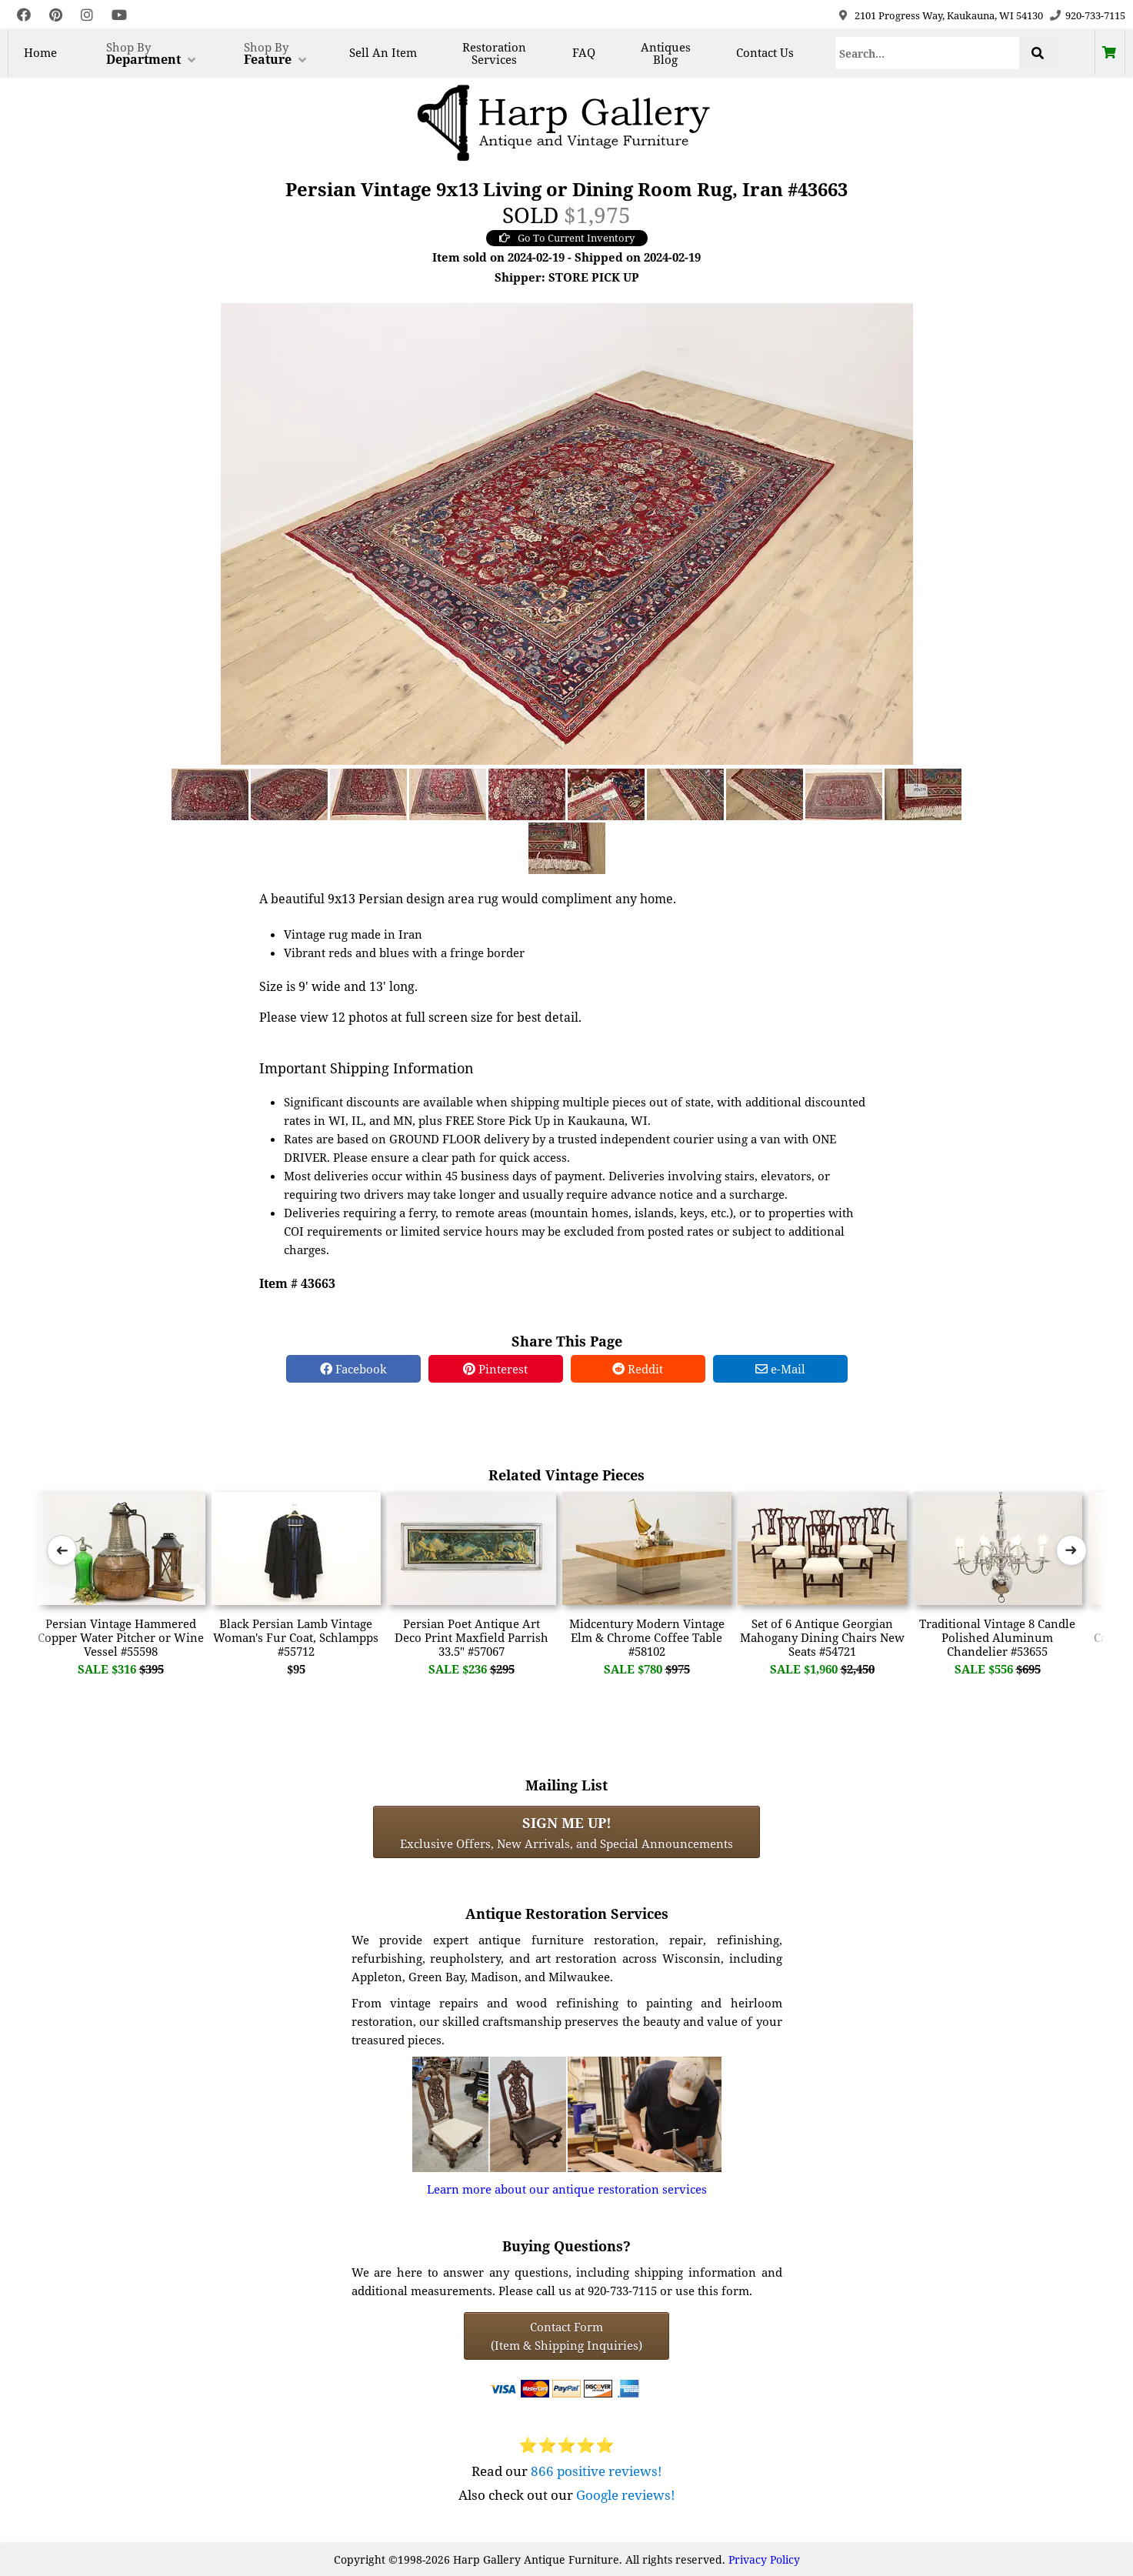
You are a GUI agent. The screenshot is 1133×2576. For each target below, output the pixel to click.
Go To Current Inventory (567, 238)
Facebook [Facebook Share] (353, 1368)
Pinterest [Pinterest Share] (495, 1368)
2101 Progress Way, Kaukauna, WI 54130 (949, 15)
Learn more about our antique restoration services (567, 2189)
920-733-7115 (1095, 15)
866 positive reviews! (596, 2471)
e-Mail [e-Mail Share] (780, 1368)
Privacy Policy (764, 2559)
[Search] (927, 53)
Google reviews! (625, 2495)
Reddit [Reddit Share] (637, 1368)
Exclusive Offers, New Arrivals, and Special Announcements (566, 1832)
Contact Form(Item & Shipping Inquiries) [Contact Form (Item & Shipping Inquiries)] (566, 2336)
